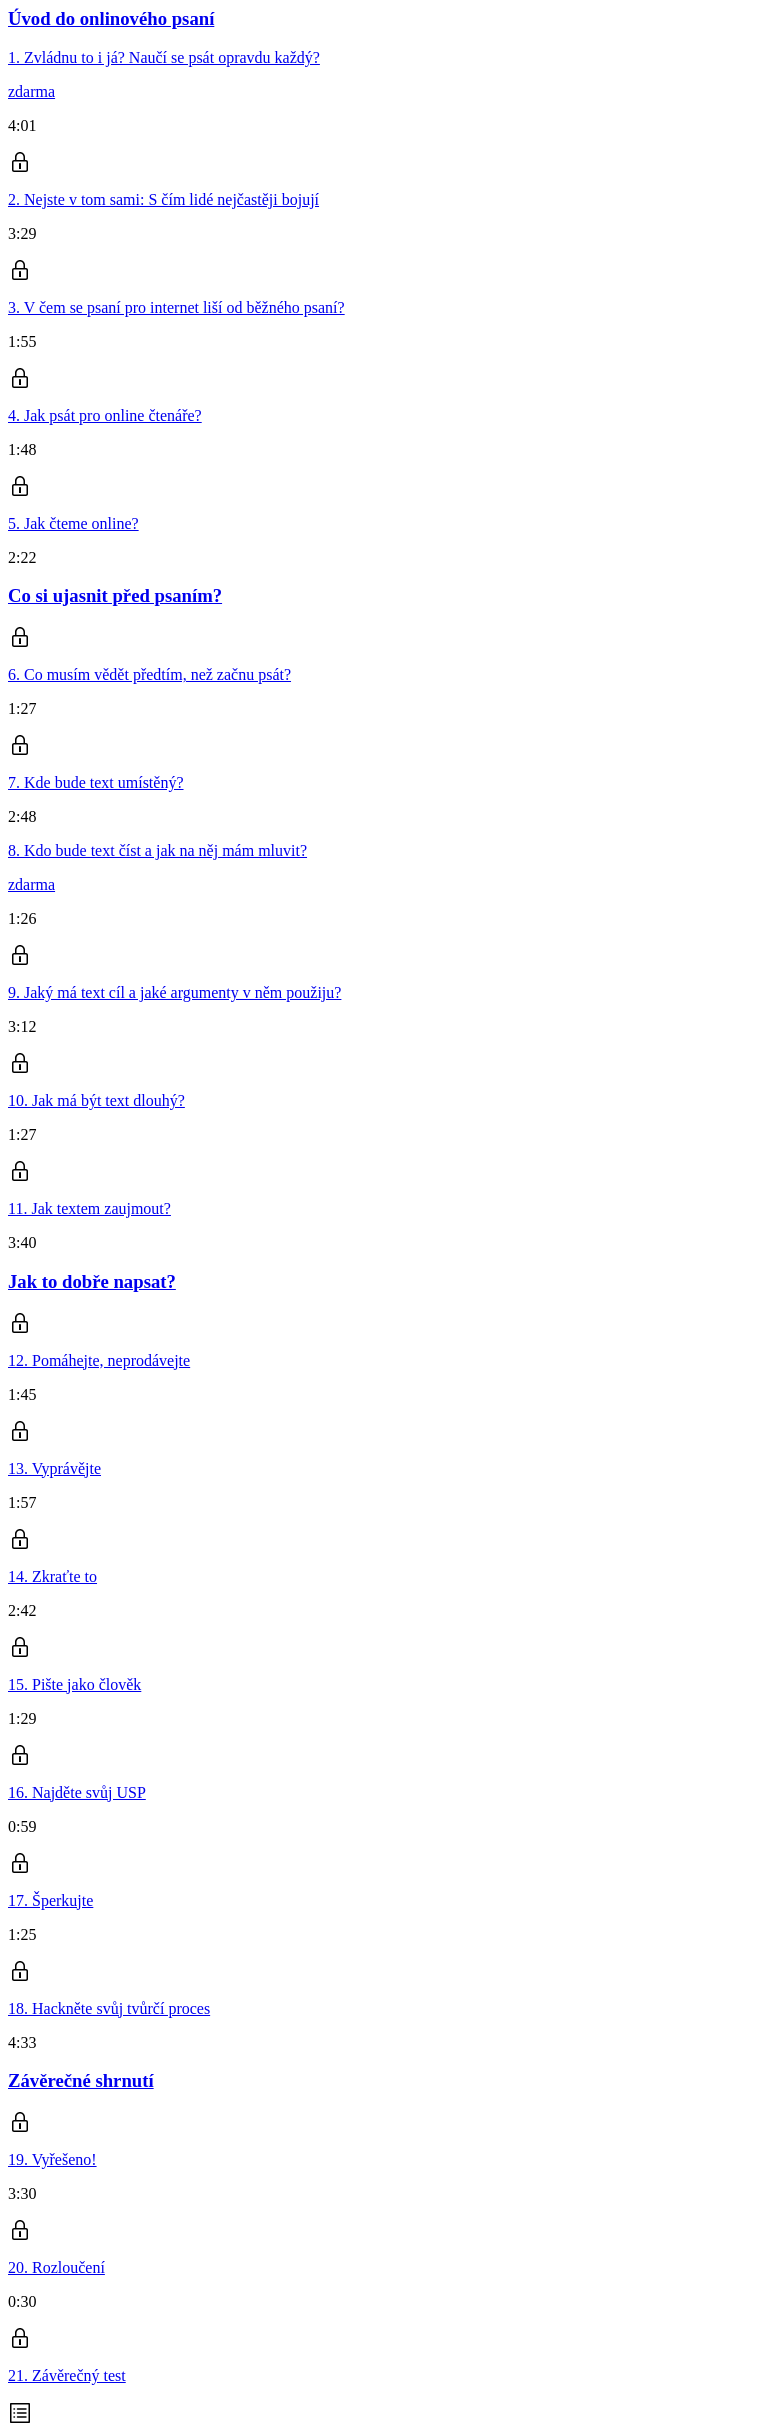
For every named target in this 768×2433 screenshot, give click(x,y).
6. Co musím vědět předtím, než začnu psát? (149, 674)
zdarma (31, 91)
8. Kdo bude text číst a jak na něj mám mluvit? (157, 850)
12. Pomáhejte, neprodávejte (99, 1360)
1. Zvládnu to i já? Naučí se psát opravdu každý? (164, 57)
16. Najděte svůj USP (77, 1792)
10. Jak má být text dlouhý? (96, 1100)
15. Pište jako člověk (74, 1684)
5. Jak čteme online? (73, 523)
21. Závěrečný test (67, 2375)
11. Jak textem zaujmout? (89, 1208)
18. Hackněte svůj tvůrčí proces (109, 2008)
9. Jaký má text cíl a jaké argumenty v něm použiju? (174, 992)
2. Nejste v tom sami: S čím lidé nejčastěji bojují (163, 199)
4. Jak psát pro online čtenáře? (105, 415)
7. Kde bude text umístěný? (96, 782)
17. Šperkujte (50, 1900)
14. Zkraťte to (52, 1576)
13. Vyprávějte (54, 1468)
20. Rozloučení (56, 2267)
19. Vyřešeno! (52, 2159)
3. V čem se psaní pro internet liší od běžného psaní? (176, 307)
